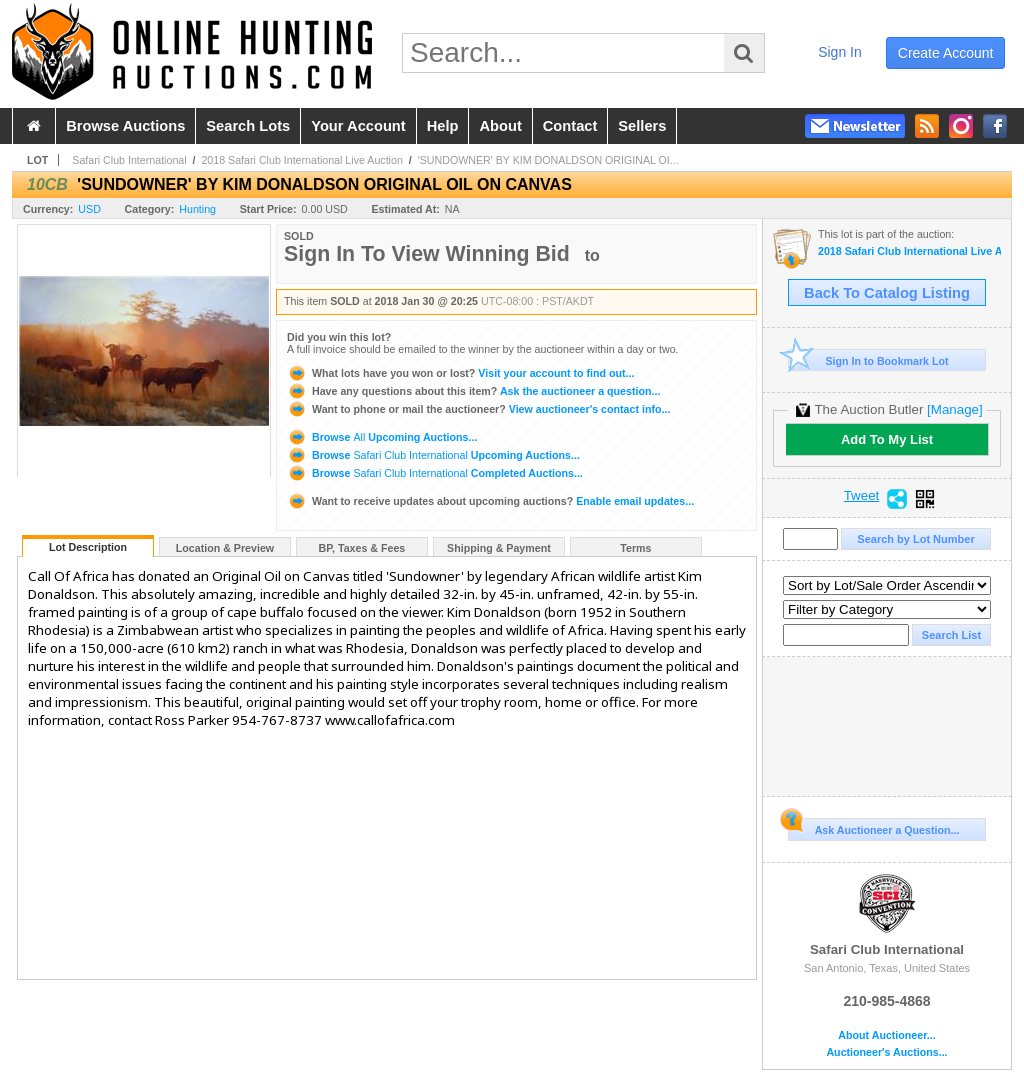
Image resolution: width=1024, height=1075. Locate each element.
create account (946, 53)
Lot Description (88, 547)
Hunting (197, 209)
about (500, 126)
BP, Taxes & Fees (362, 548)
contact (570, 126)
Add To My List (887, 439)
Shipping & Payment (499, 548)
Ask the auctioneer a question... (473, 391)
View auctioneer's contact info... (478, 409)
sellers (642, 126)
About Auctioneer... (886, 1035)
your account (358, 126)
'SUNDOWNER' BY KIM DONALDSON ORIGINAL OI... (548, 160)
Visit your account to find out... (460, 373)
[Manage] (954, 409)
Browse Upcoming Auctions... (382, 437)
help (443, 126)
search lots (248, 126)
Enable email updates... (490, 501)
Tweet (862, 496)
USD (89, 209)
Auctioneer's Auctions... (886, 1052)
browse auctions (125, 126)
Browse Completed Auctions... (435, 473)
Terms (635, 548)
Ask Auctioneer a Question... (873, 827)
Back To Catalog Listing (887, 293)
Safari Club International (129, 160)
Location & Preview (225, 548)
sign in (840, 52)
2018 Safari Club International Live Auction (301, 160)
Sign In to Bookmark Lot (868, 360)
